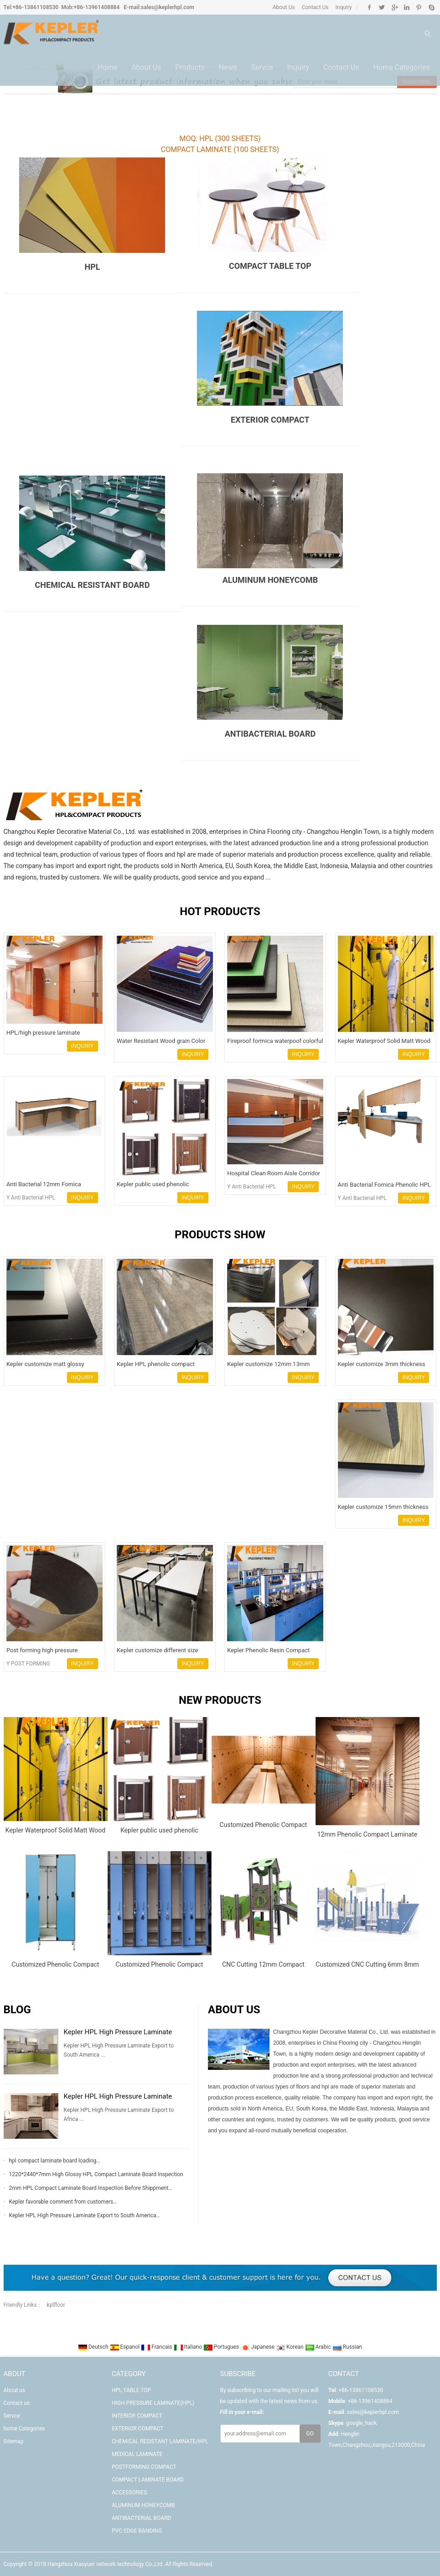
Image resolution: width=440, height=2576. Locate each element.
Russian (347, 2347)
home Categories (401, 69)
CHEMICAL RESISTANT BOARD (92, 585)
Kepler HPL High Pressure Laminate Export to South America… (84, 2215)
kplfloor (56, 2305)
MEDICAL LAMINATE (137, 2454)
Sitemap (14, 2441)
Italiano (189, 2347)
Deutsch (94, 2347)
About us (146, 69)
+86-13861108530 (35, 7)
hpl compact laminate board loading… (54, 2160)
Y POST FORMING (28, 1663)
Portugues (221, 2347)
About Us (284, 7)
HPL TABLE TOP (131, 2390)
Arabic (318, 2347)
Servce (262, 69)
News (228, 69)
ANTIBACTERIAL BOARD (141, 2518)
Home (107, 69)
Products (189, 69)
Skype (431, 7)
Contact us (341, 69)
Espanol (125, 2347)
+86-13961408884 (97, 7)
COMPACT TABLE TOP (270, 266)
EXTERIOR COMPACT (270, 419)
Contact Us (314, 7)
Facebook (369, 7)
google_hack (361, 2423)
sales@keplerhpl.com (167, 7)
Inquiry (343, 7)
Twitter (382, 7)
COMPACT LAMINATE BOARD (148, 2480)
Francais (157, 2347)
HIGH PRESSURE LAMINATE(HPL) (153, 2403)
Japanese (258, 2347)
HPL (92, 267)
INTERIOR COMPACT (137, 2416)
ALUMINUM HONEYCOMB (270, 580)
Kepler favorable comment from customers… (63, 2202)
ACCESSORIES (129, 2492)
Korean (290, 2347)
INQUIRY (82, 1046)
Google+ (394, 7)
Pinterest (418, 7)
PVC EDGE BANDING (137, 2531)
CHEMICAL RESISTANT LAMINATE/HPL (160, 2441)
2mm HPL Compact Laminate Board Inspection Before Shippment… (90, 2188)
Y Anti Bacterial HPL (30, 1197)
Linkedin (406, 7)
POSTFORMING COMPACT (144, 2467)
